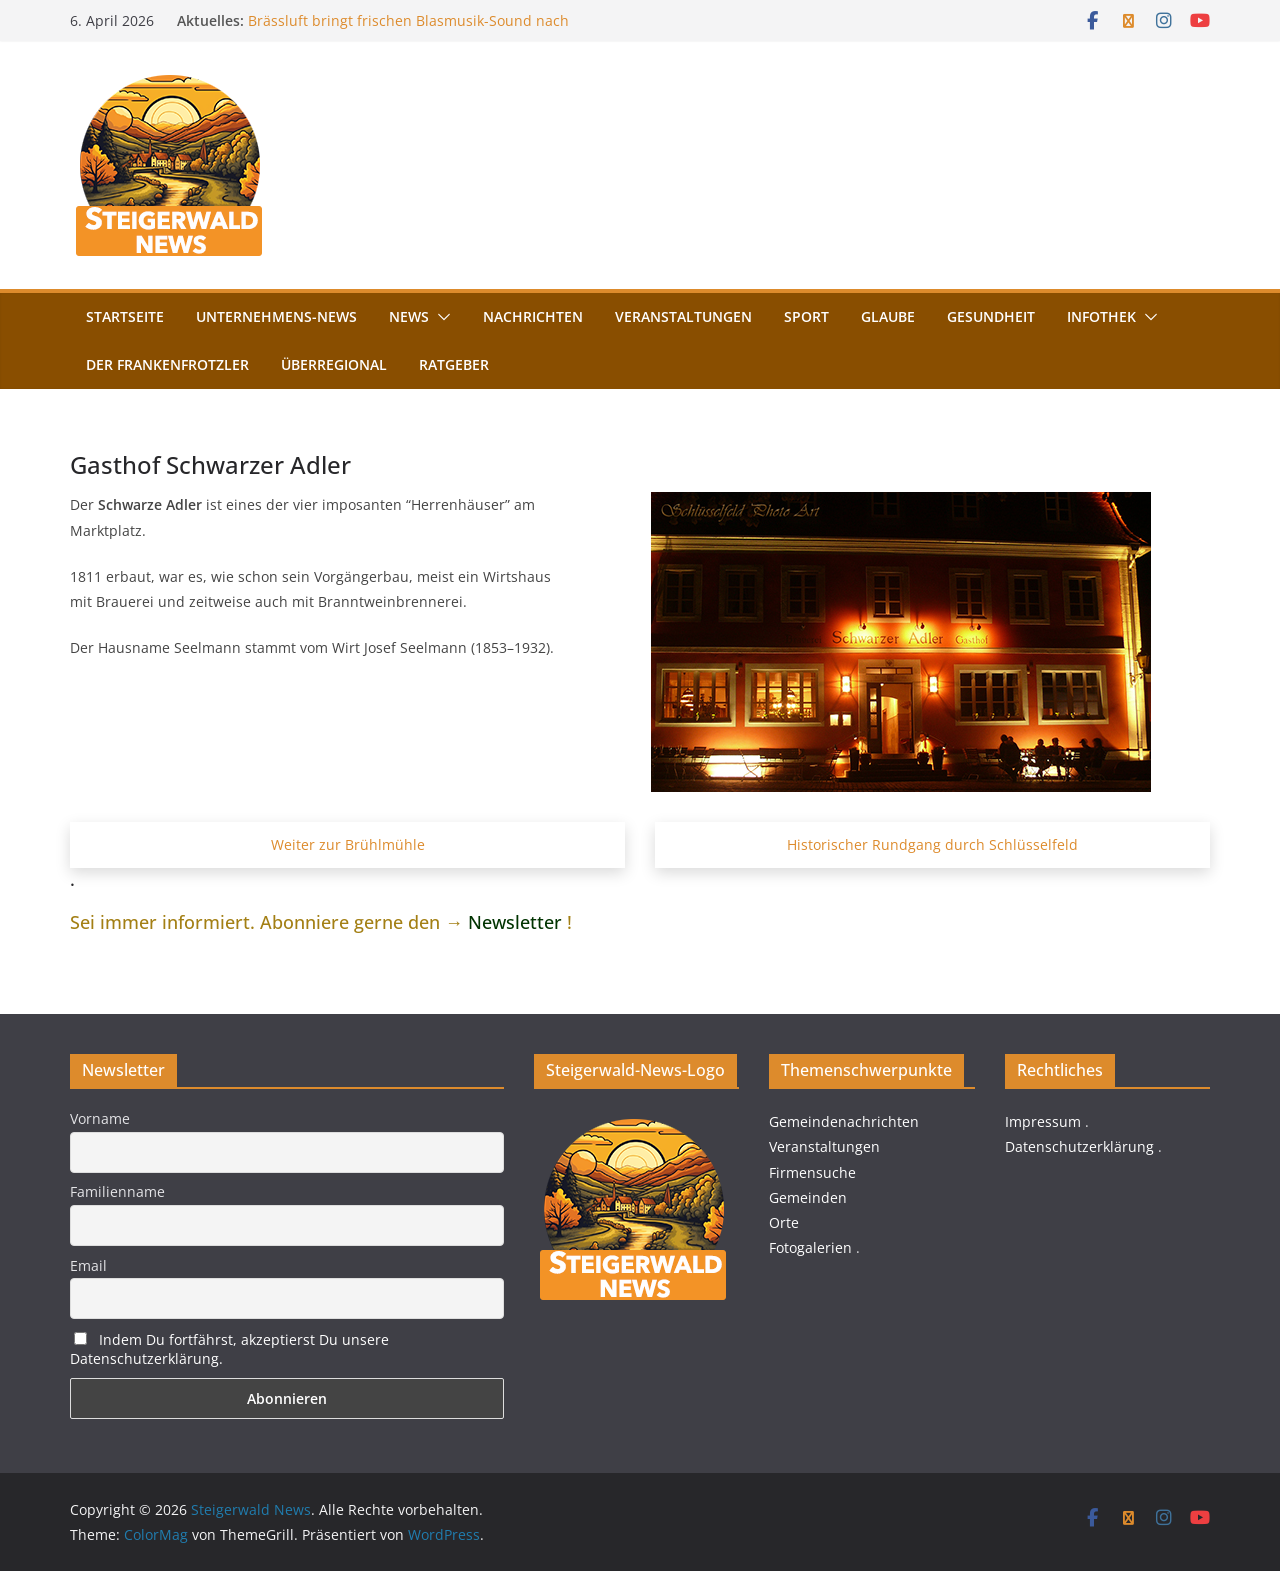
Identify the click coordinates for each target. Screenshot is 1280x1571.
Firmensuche (812, 1172)
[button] (440, 317)
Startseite (125, 316)
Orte (784, 1222)
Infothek (1101, 316)
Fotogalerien (810, 1247)
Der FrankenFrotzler (167, 364)
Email (88, 1265)
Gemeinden (808, 1197)
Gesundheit (991, 316)
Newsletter (515, 922)
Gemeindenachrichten (844, 1121)
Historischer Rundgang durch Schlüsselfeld (932, 844)
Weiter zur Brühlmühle (348, 844)
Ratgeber (454, 364)
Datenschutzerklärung (1079, 1146)
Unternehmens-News (276, 316)
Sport (806, 316)
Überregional (334, 364)
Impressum (1043, 1121)
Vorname (100, 1118)
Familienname (117, 1191)
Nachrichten (533, 316)
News (409, 316)
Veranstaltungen (683, 316)
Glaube (888, 316)
